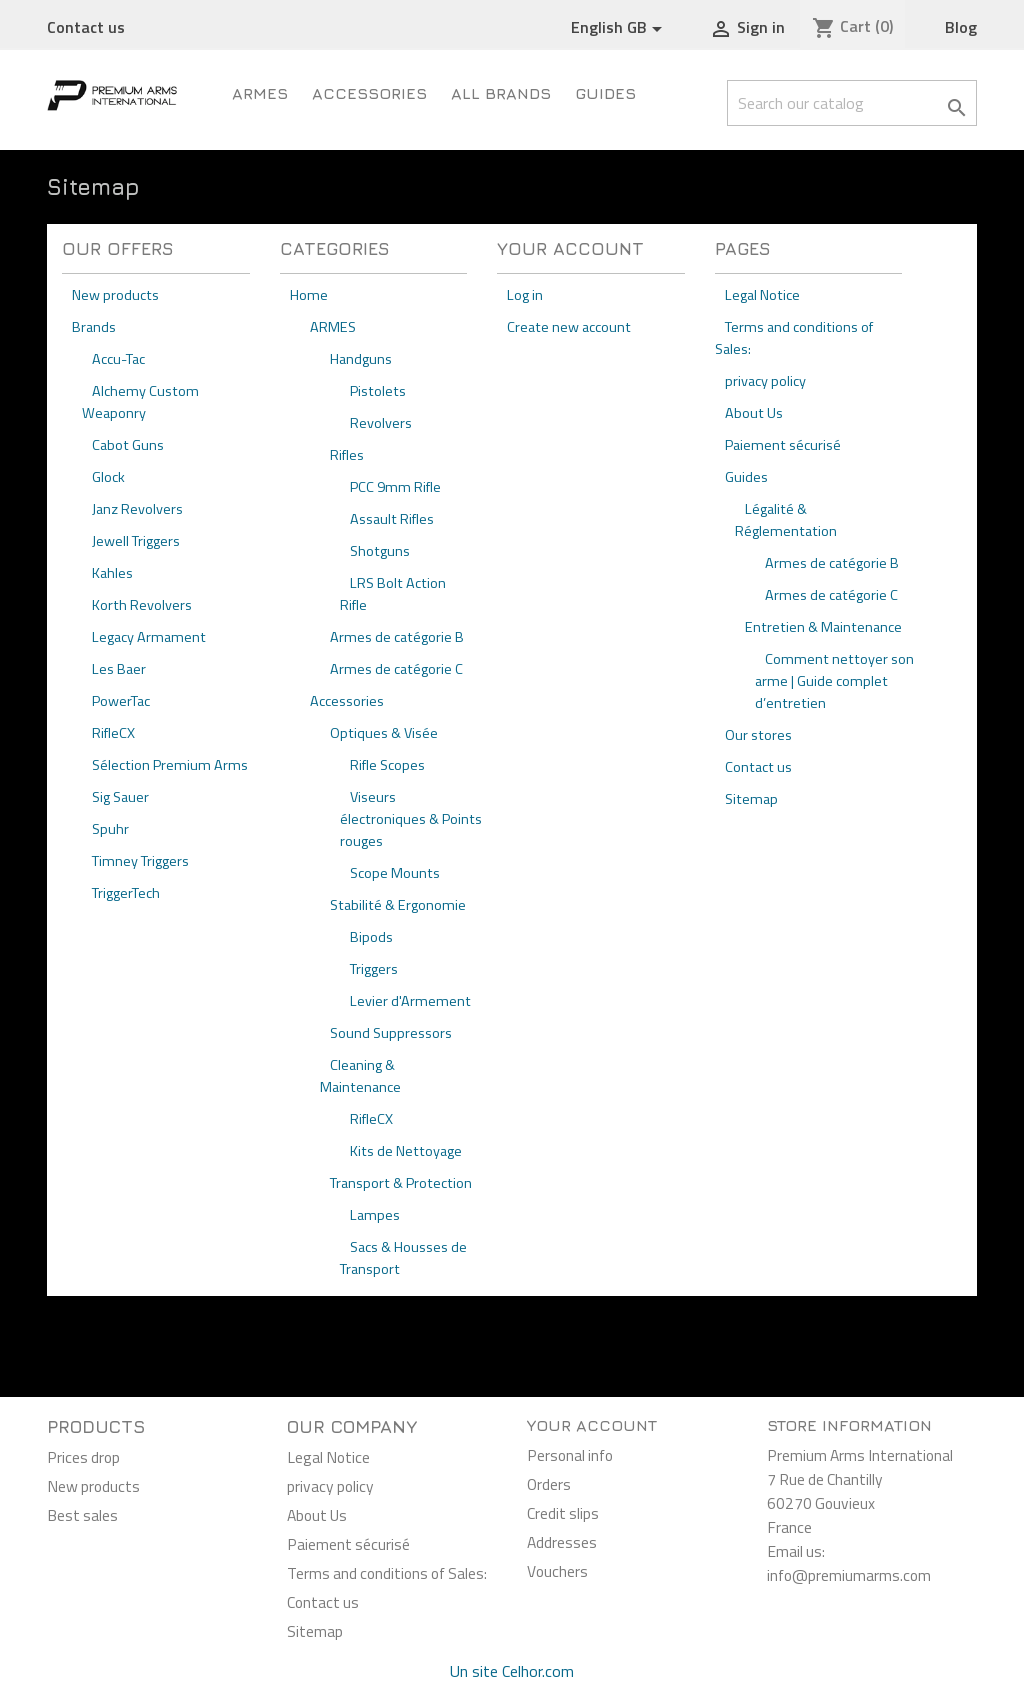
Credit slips (563, 1513)
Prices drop (83, 1457)
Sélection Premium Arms (170, 765)
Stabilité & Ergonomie (398, 905)
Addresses (562, 1542)
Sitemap (751, 799)
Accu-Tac (118, 359)
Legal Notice (762, 295)
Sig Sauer (120, 797)
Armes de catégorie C (396, 669)
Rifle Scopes (387, 765)
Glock (108, 477)
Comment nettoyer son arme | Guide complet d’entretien (834, 681)
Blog (961, 27)
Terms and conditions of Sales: (387, 1573)
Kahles (112, 573)
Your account (592, 1425)
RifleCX (113, 733)
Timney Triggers (140, 861)
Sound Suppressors (391, 1033)
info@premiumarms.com (849, 1575)
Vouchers (557, 1571)
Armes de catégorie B (397, 637)
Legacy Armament (149, 637)
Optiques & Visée (384, 733)
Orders (549, 1484)
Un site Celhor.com (512, 1671)
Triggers (374, 969)
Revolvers (381, 423)
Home (309, 295)
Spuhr (110, 829)
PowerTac (121, 701)
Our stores (758, 735)
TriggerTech (126, 893)
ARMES (260, 93)
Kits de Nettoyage (406, 1151)
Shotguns (380, 551)
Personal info (570, 1455)
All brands (501, 93)
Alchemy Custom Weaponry (140, 402)
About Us (754, 413)
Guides (605, 93)
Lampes (375, 1215)
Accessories (369, 93)
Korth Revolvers (142, 605)
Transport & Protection (401, 1183)
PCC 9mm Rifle (395, 487)
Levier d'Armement (410, 1001)
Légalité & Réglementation (786, 520)
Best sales (82, 1515)
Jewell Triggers (136, 541)
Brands (94, 327)
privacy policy (765, 381)
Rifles (347, 455)
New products (115, 295)
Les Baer (119, 669)
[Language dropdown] (620, 28)
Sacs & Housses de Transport (403, 1258)
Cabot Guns (128, 445)
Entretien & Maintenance (823, 627)
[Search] (852, 103)
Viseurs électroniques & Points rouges (411, 819)
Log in (525, 295)
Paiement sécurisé (783, 445)
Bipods (371, 937)
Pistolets (378, 391)
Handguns (361, 359)
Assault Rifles (392, 519)
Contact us (86, 27)
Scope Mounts (395, 873)
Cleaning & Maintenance (360, 1076)
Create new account (569, 327)
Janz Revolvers (137, 509)
